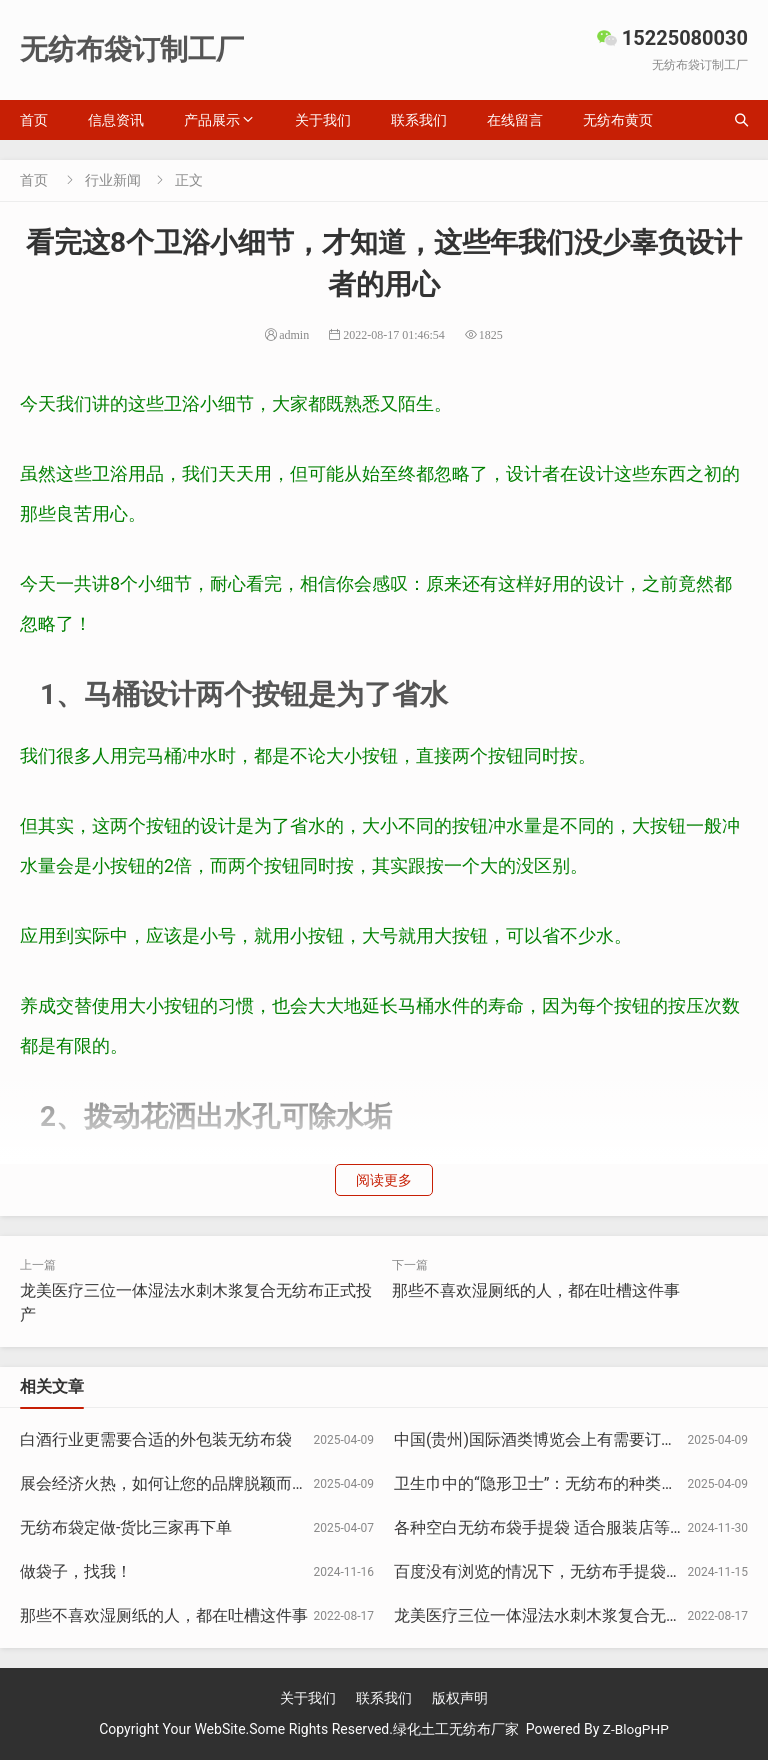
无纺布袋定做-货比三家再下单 (126, 1527)
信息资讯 (116, 120)
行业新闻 (113, 180)
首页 (34, 120)
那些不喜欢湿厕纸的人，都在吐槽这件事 (536, 1290)
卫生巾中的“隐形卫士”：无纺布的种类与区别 (551, 1483)
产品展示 (212, 120)
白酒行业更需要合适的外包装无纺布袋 (156, 1439)
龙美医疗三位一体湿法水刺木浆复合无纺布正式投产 (578, 1615)
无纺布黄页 (618, 120)
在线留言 (515, 120)
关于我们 (323, 120)
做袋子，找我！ (76, 1571)
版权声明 (460, 1698)
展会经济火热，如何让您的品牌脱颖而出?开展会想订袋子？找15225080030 (289, 1483)
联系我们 (419, 120)
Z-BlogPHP (636, 1729)
